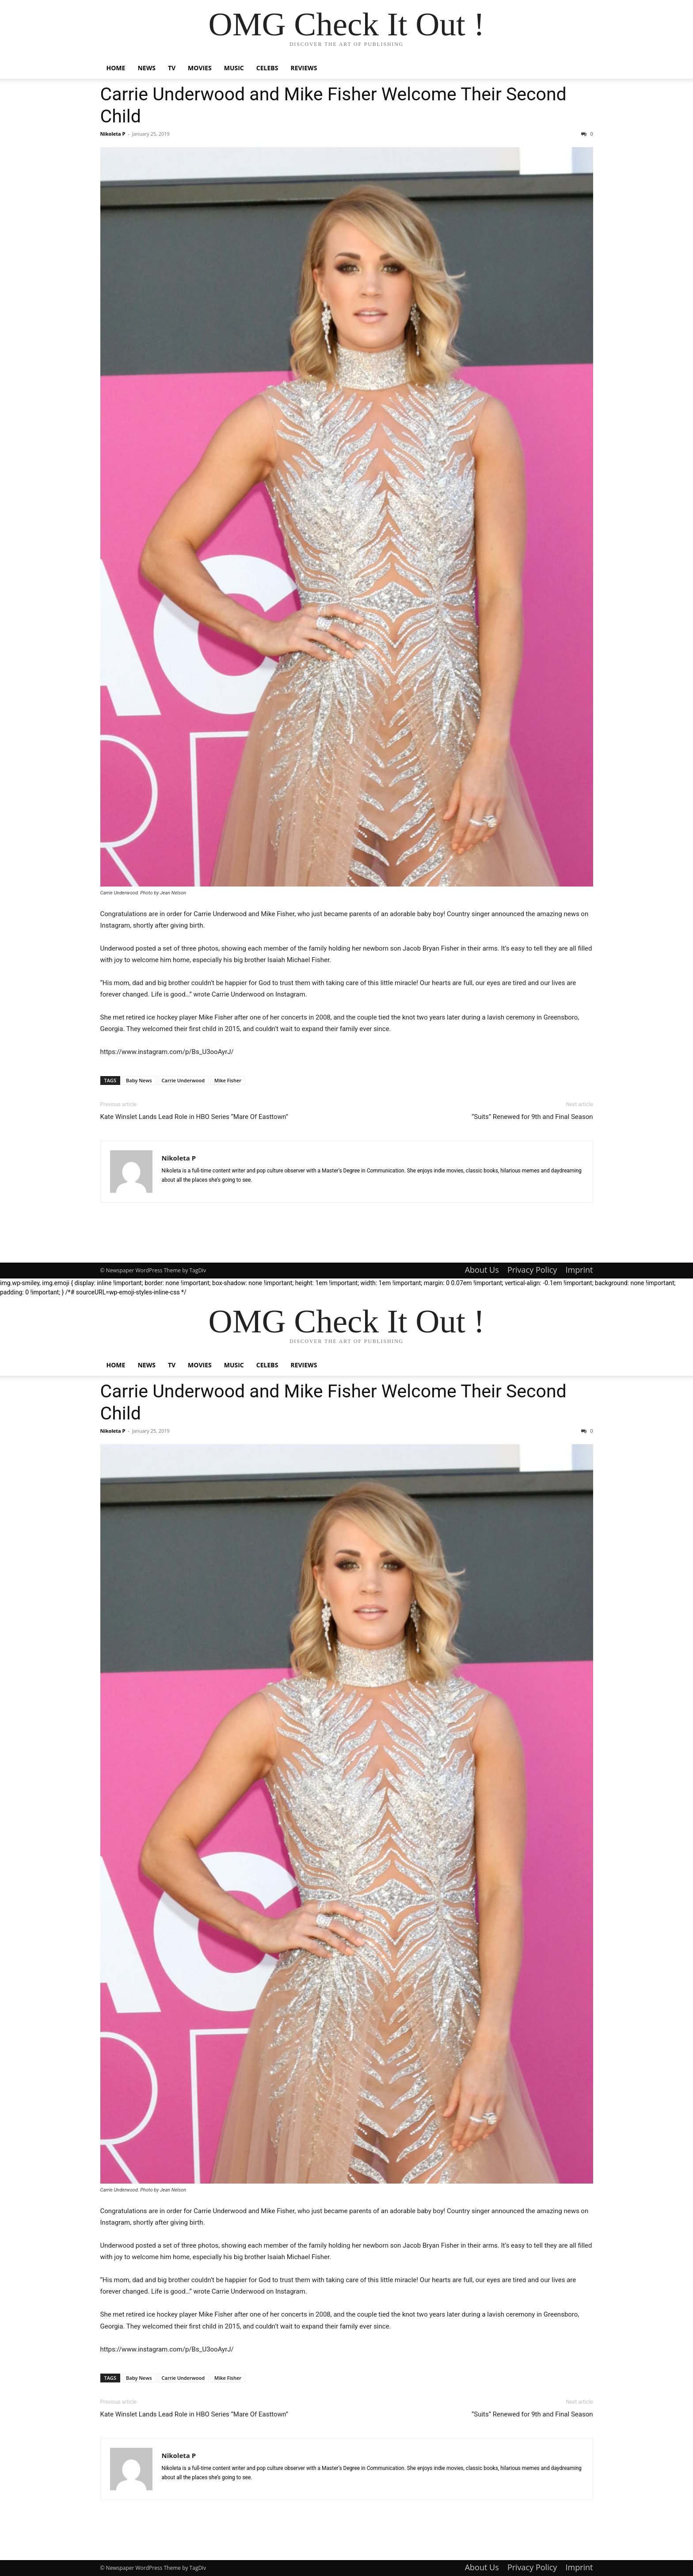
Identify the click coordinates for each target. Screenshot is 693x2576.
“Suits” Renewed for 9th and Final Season (532, 1117)
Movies (200, 68)
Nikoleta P (113, 133)
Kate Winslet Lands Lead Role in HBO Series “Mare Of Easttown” (194, 1117)
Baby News (139, 1080)
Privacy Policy (532, 1270)
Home (116, 68)
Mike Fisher (227, 1080)
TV (171, 68)
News (146, 68)
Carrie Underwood (183, 1080)
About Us (482, 1270)
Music (234, 68)
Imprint (579, 1270)
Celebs (267, 68)
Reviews (303, 68)
